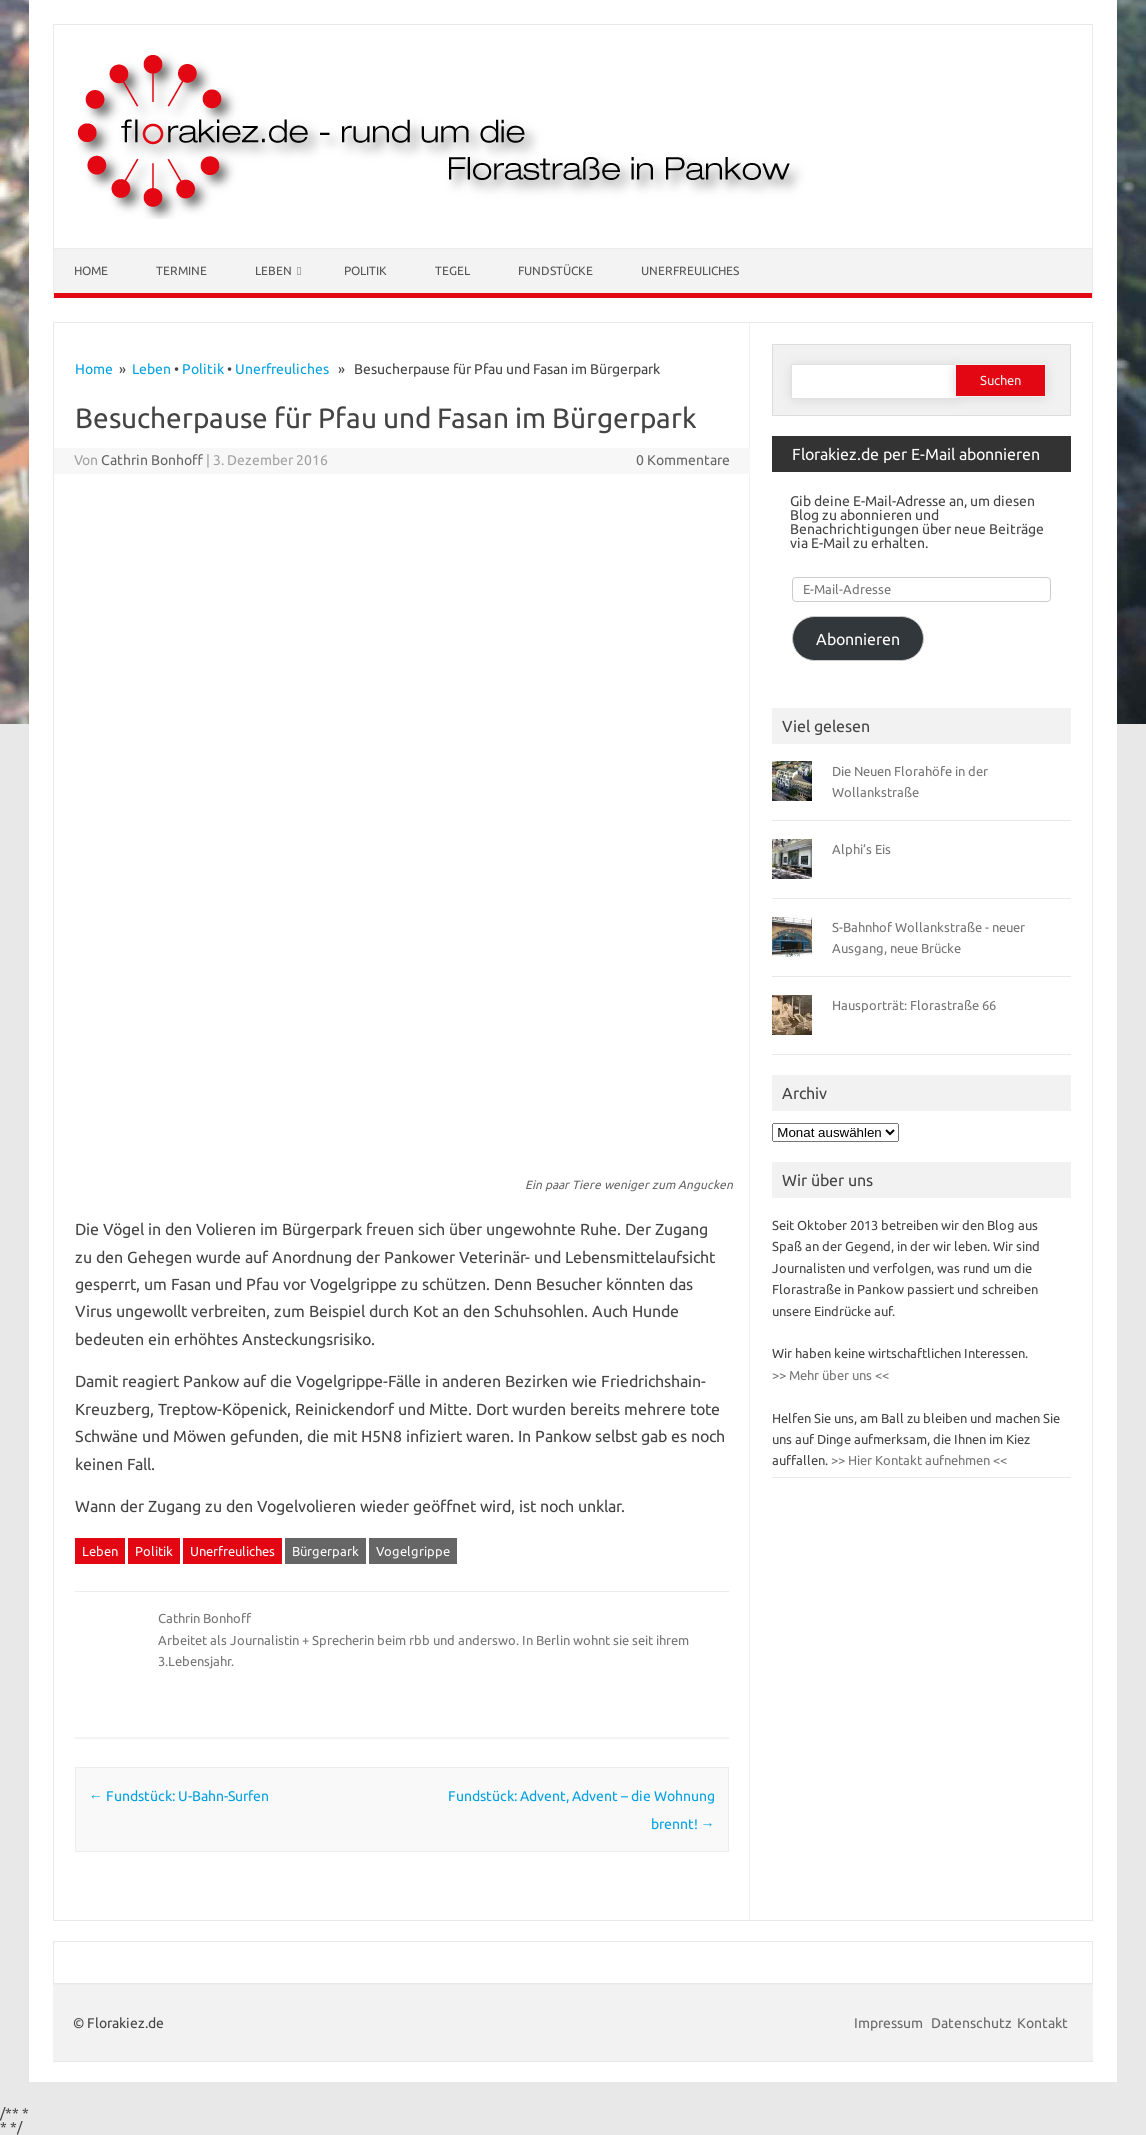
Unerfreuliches (690, 270)
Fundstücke (555, 270)
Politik (365, 270)
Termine (181, 270)
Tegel (452, 270)
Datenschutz (971, 2023)
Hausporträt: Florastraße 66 (914, 1005)
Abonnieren (858, 639)
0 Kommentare (683, 460)
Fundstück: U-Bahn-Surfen (179, 1796)
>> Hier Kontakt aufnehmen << (917, 1460)
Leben (273, 270)
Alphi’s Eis (861, 849)
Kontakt (1042, 2023)
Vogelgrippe (413, 1551)
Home (91, 270)
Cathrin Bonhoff (152, 460)
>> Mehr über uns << (830, 1375)
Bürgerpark (325, 1551)
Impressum (890, 2023)
